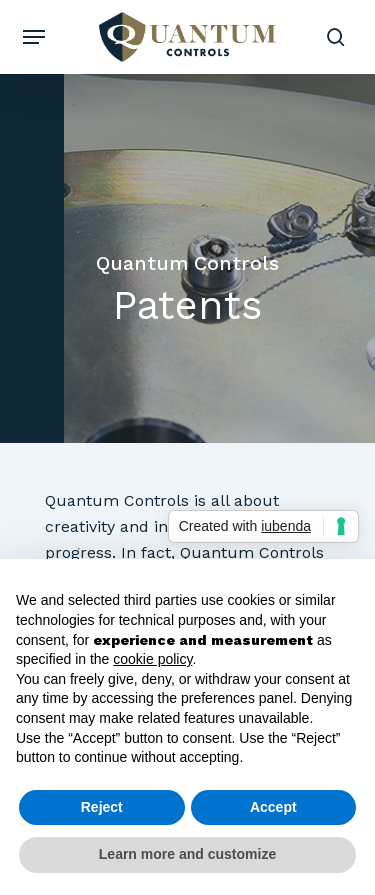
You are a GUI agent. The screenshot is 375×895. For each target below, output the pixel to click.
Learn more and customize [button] (187, 854)
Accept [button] (273, 807)
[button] (34, 37)
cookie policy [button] (152, 659)
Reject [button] (102, 807)
